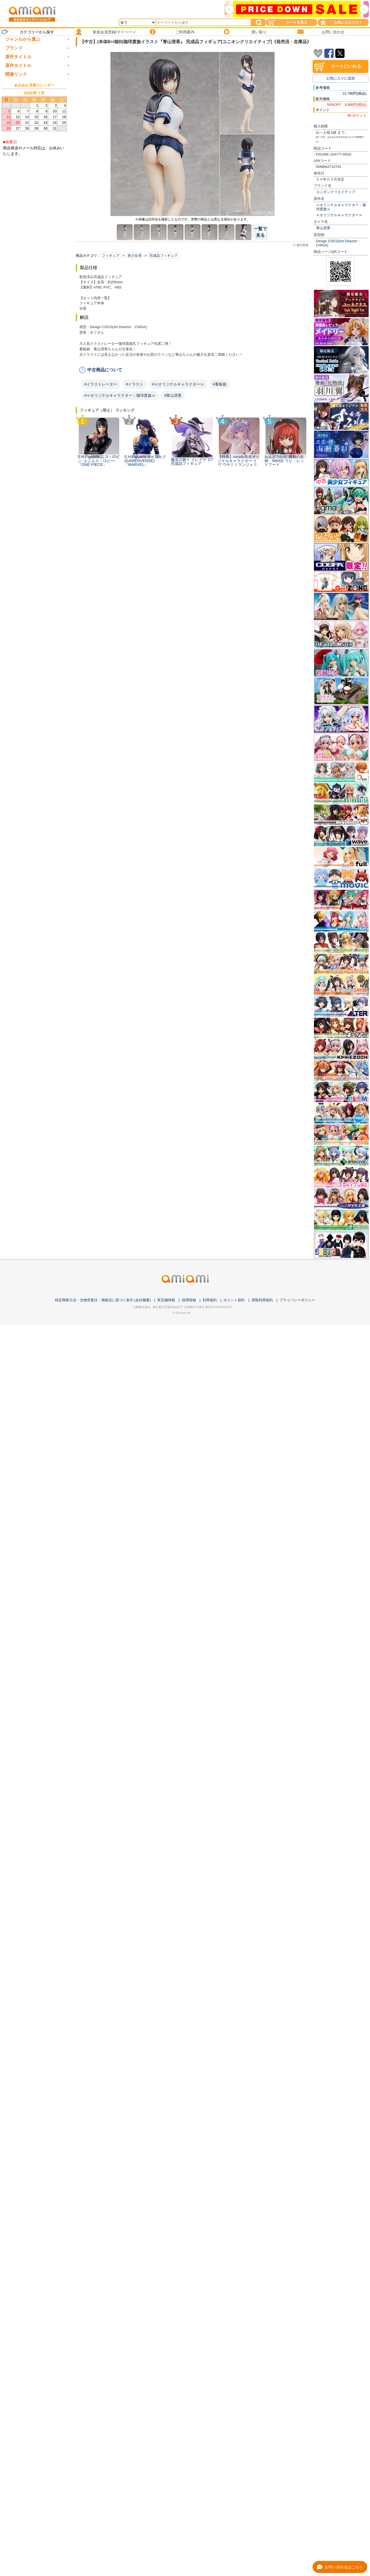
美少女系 (134, 255)
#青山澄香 (173, 395)
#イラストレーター (101, 384)
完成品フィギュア (163, 255)
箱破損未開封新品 (22, 439)
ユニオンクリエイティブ (335, 192)
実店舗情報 (166, 1300)
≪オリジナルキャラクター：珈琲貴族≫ (341, 207)
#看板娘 (219, 384)
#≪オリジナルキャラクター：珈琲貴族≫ (120, 395)
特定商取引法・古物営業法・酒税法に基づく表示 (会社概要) (103, 1300)
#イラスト (134, 384)
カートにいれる (346, 66)
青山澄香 (323, 228)
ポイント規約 (234, 1300)
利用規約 (210, 1300)
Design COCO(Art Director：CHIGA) (338, 243)
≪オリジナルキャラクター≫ (339, 215)
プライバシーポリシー (297, 1300)
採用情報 (189, 1300)
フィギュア (111, 255)
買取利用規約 (262, 1300)
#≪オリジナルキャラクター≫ (178, 384)
